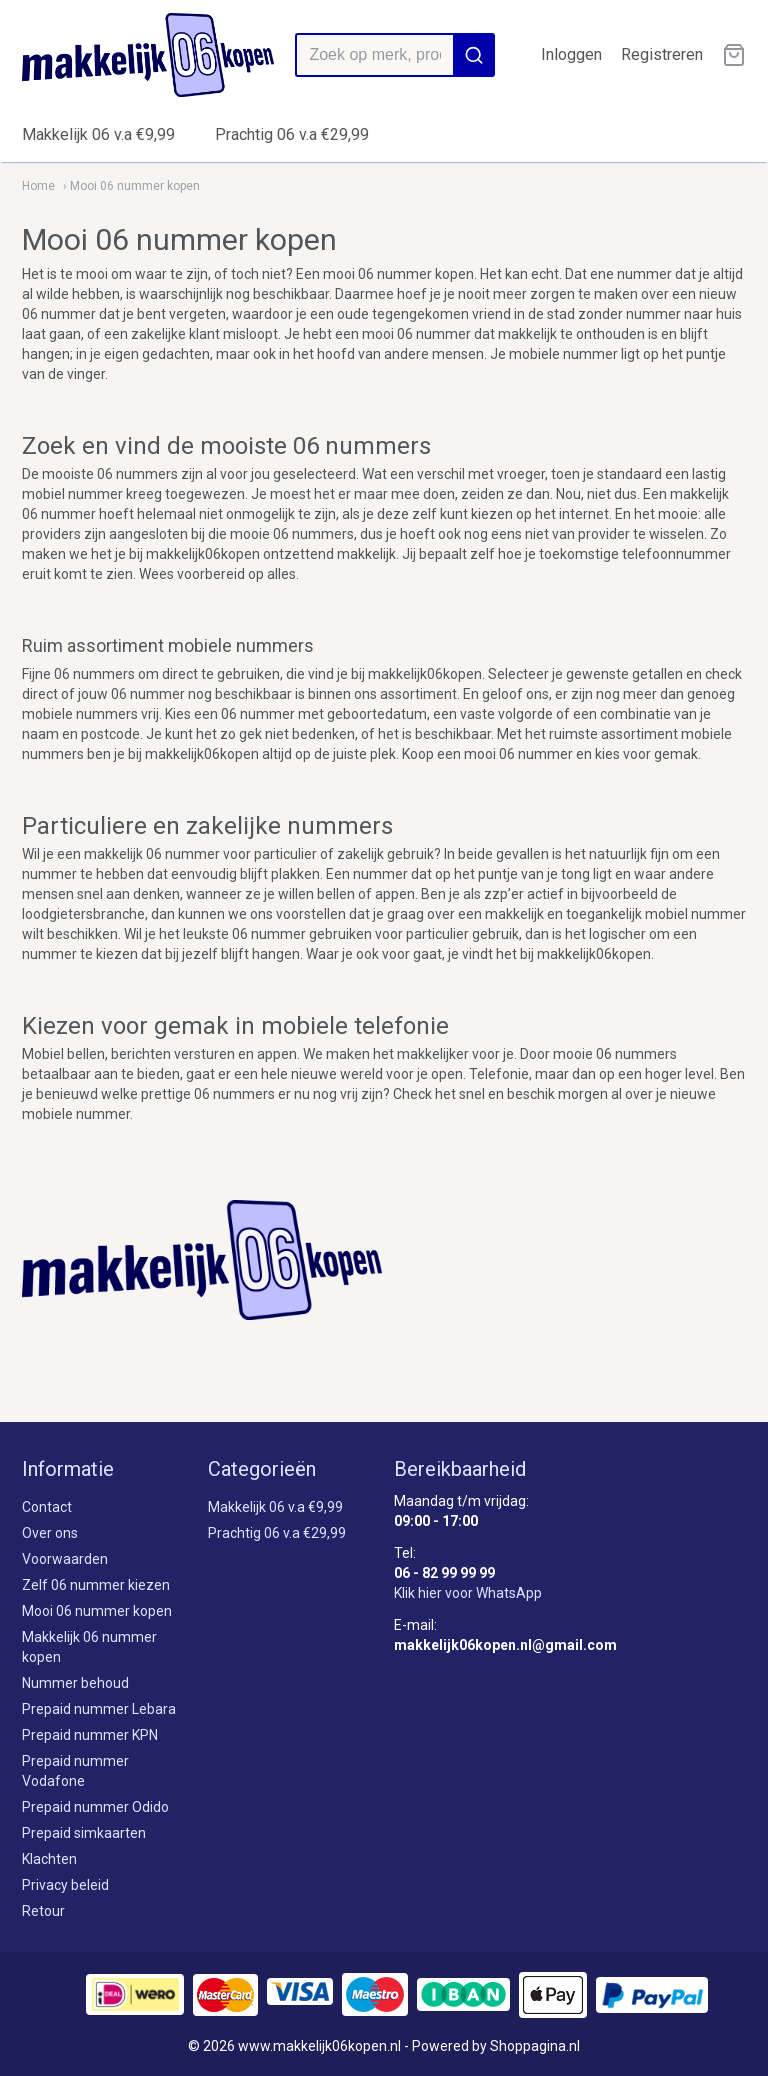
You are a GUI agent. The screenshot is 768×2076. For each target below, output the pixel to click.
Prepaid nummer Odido (95, 1807)
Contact (47, 1507)
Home (38, 186)
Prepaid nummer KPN (90, 1735)
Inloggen (571, 54)
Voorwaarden (65, 1559)
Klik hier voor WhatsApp (468, 1593)
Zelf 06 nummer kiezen (96, 1585)
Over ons (50, 1533)
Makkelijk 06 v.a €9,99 (98, 134)
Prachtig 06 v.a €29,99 (292, 134)
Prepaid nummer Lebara (99, 1709)
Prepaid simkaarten (84, 1833)
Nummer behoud (75, 1683)
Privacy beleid (65, 1885)
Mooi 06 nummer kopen (97, 1611)
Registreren (662, 54)
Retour (43, 1911)
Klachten (49, 1859)
